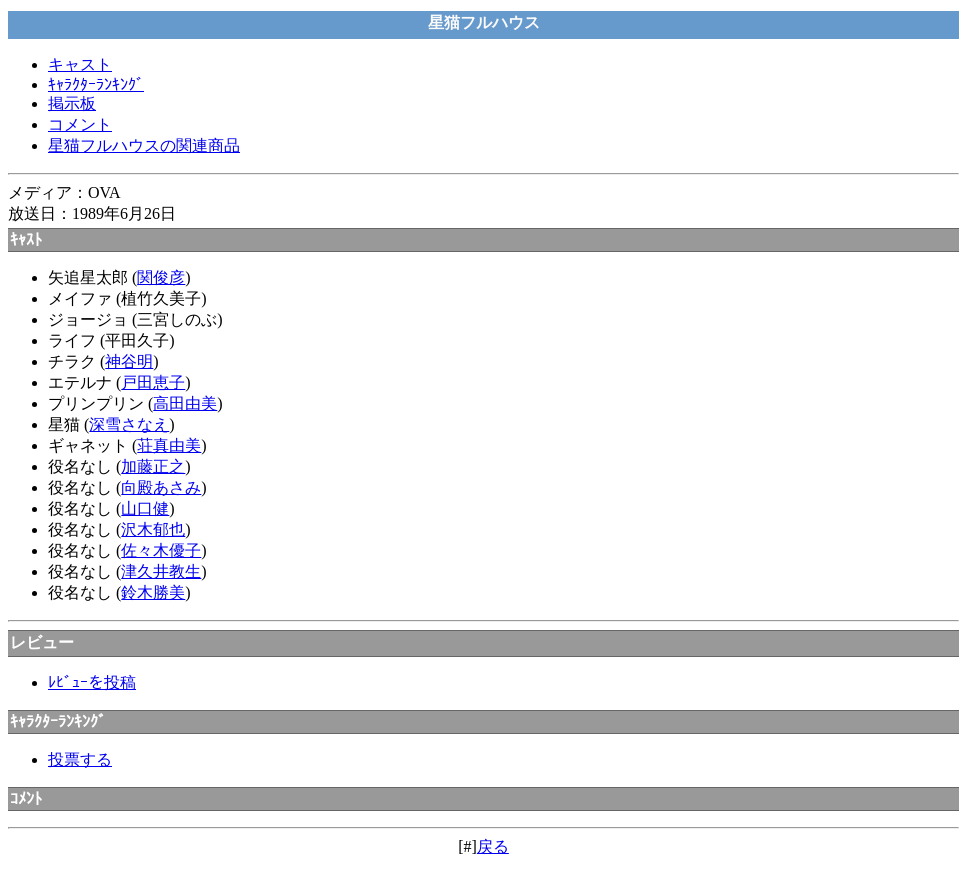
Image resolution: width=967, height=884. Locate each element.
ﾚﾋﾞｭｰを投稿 (92, 682)
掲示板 (72, 103)
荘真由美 (169, 445)
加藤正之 (153, 466)
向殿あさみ (161, 487)
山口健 (145, 508)
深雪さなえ (129, 424)
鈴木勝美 (153, 592)
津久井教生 (161, 571)
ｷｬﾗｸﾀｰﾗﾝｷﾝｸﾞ (96, 84)
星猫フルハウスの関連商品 (144, 145)
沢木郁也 (153, 529)
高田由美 (185, 403)
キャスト (80, 64)
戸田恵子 (153, 382)
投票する (80, 759)
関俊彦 (161, 277)
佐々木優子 (161, 550)
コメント (80, 124)
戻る (493, 846)
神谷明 (129, 361)
